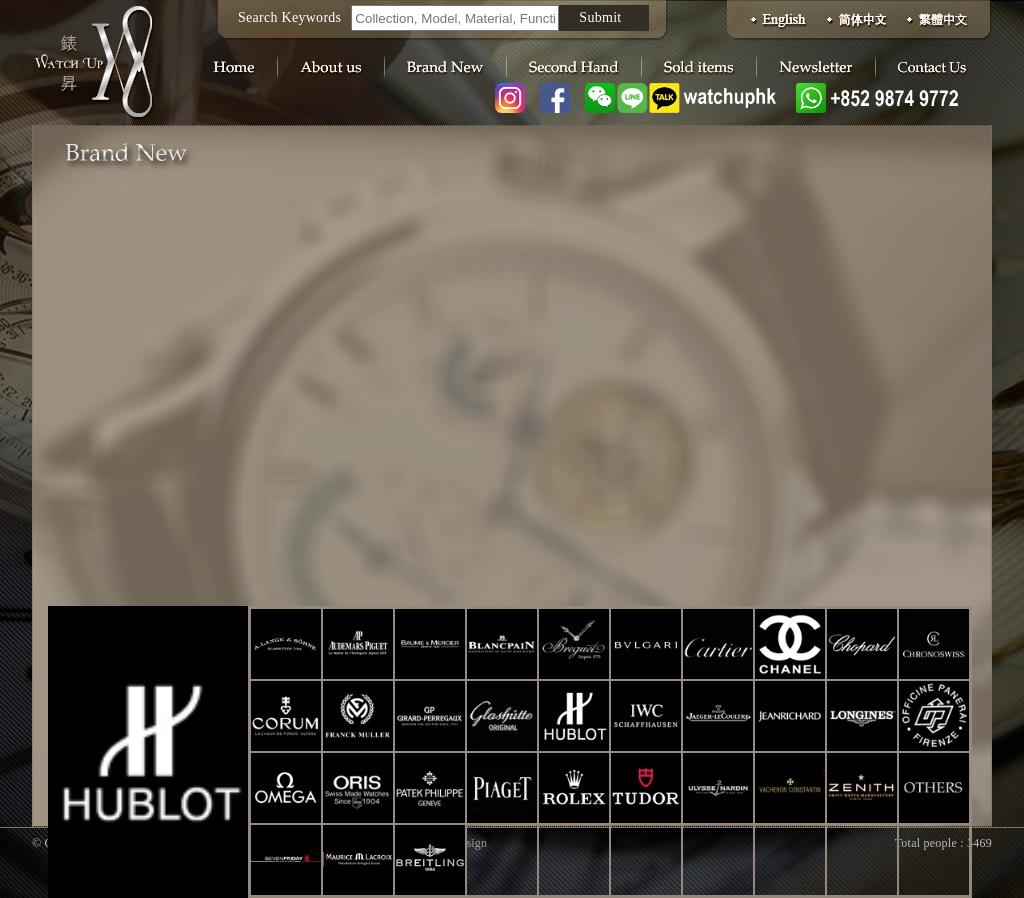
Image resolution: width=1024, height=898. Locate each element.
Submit (600, 17)
